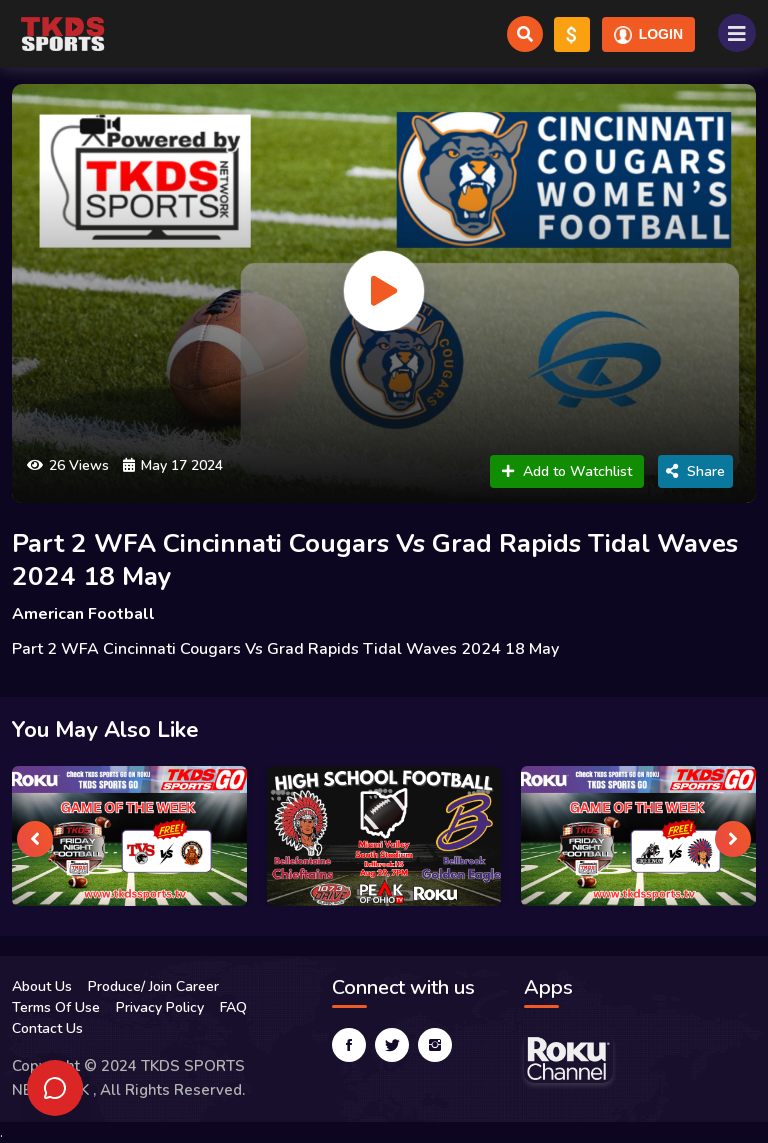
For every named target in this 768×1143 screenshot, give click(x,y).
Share (695, 471)
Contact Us (47, 1028)
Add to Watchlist (567, 471)
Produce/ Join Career (153, 986)
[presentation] (35, 839)
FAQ (233, 1007)
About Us (42, 986)
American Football (83, 614)
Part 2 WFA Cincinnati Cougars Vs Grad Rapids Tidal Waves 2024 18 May (375, 560)
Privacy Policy (160, 1007)
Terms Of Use (56, 1007)
